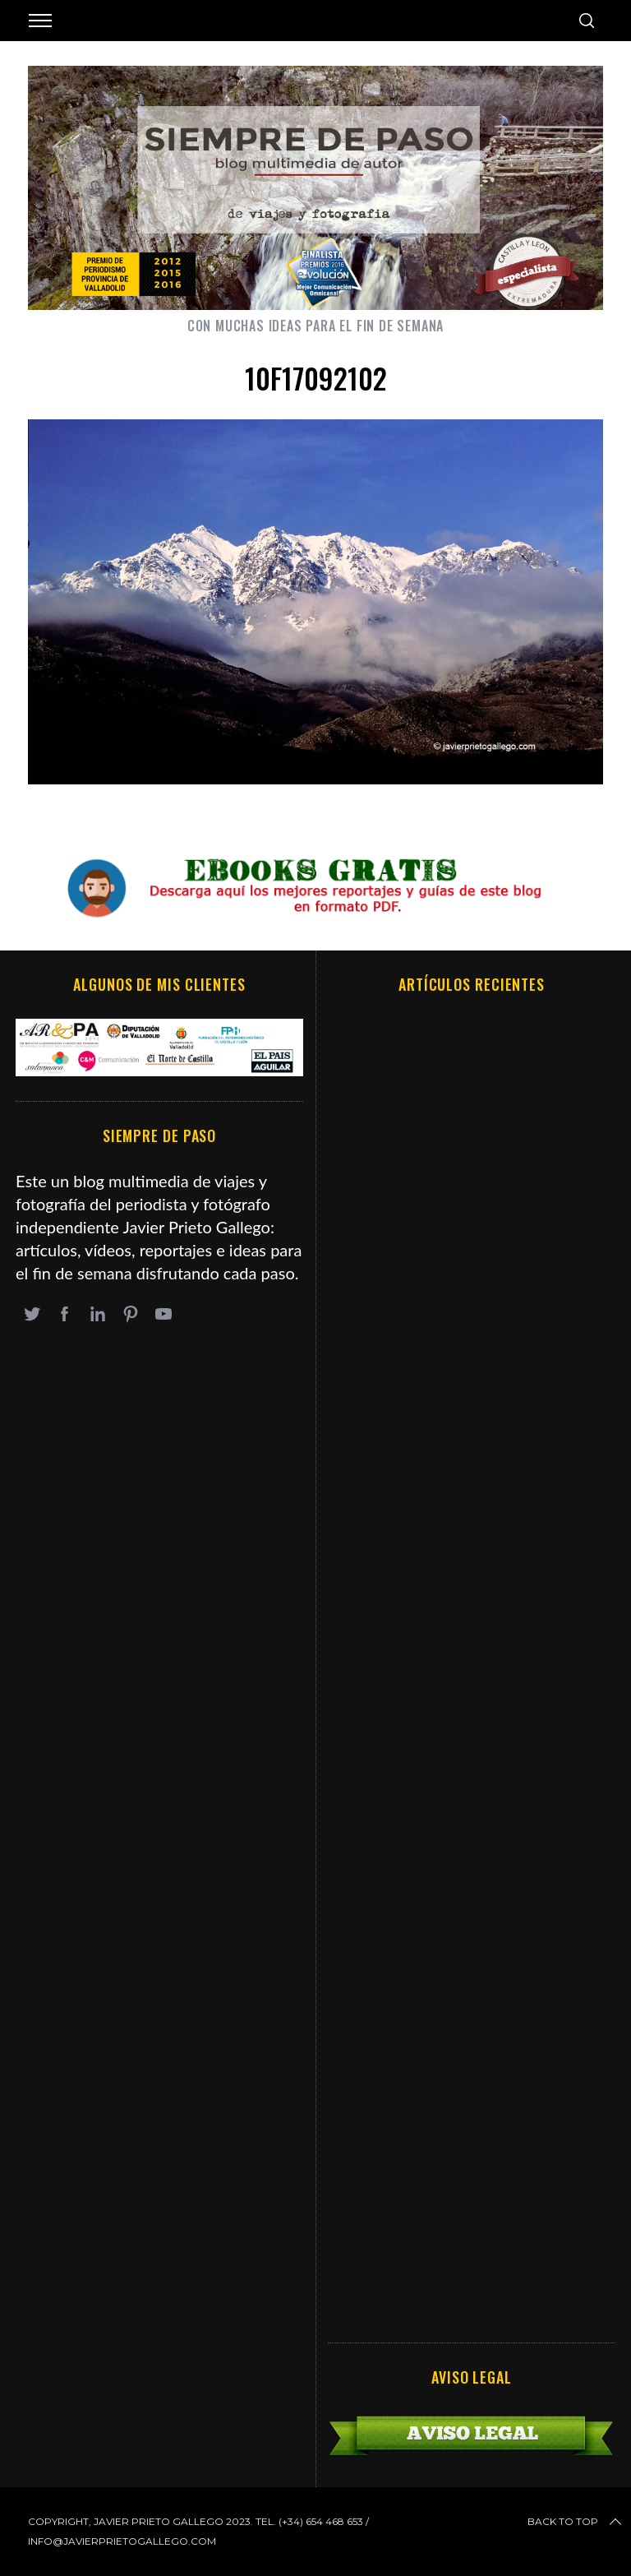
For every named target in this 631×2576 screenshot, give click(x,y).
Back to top (575, 2522)
